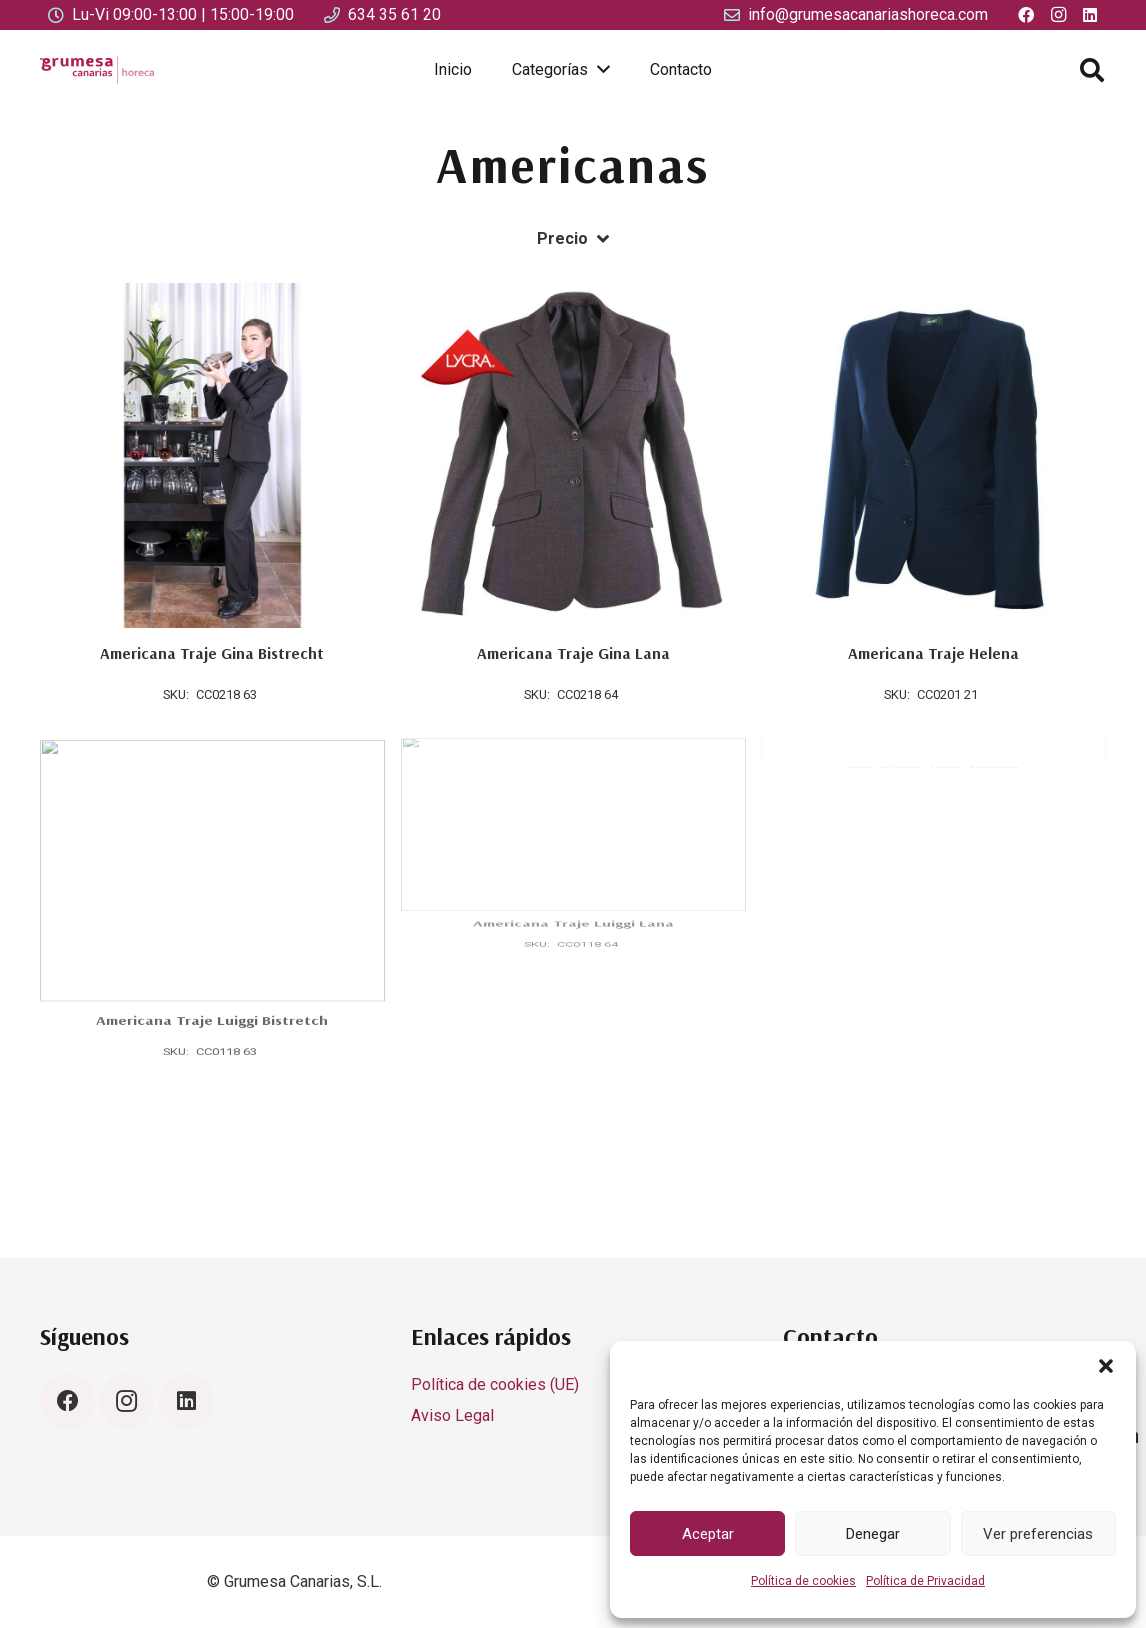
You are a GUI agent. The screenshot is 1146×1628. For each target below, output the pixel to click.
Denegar (873, 1534)
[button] (1106, 1366)
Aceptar (708, 1534)
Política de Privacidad (925, 1581)
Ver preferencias (1038, 1534)
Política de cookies (803, 1581)
